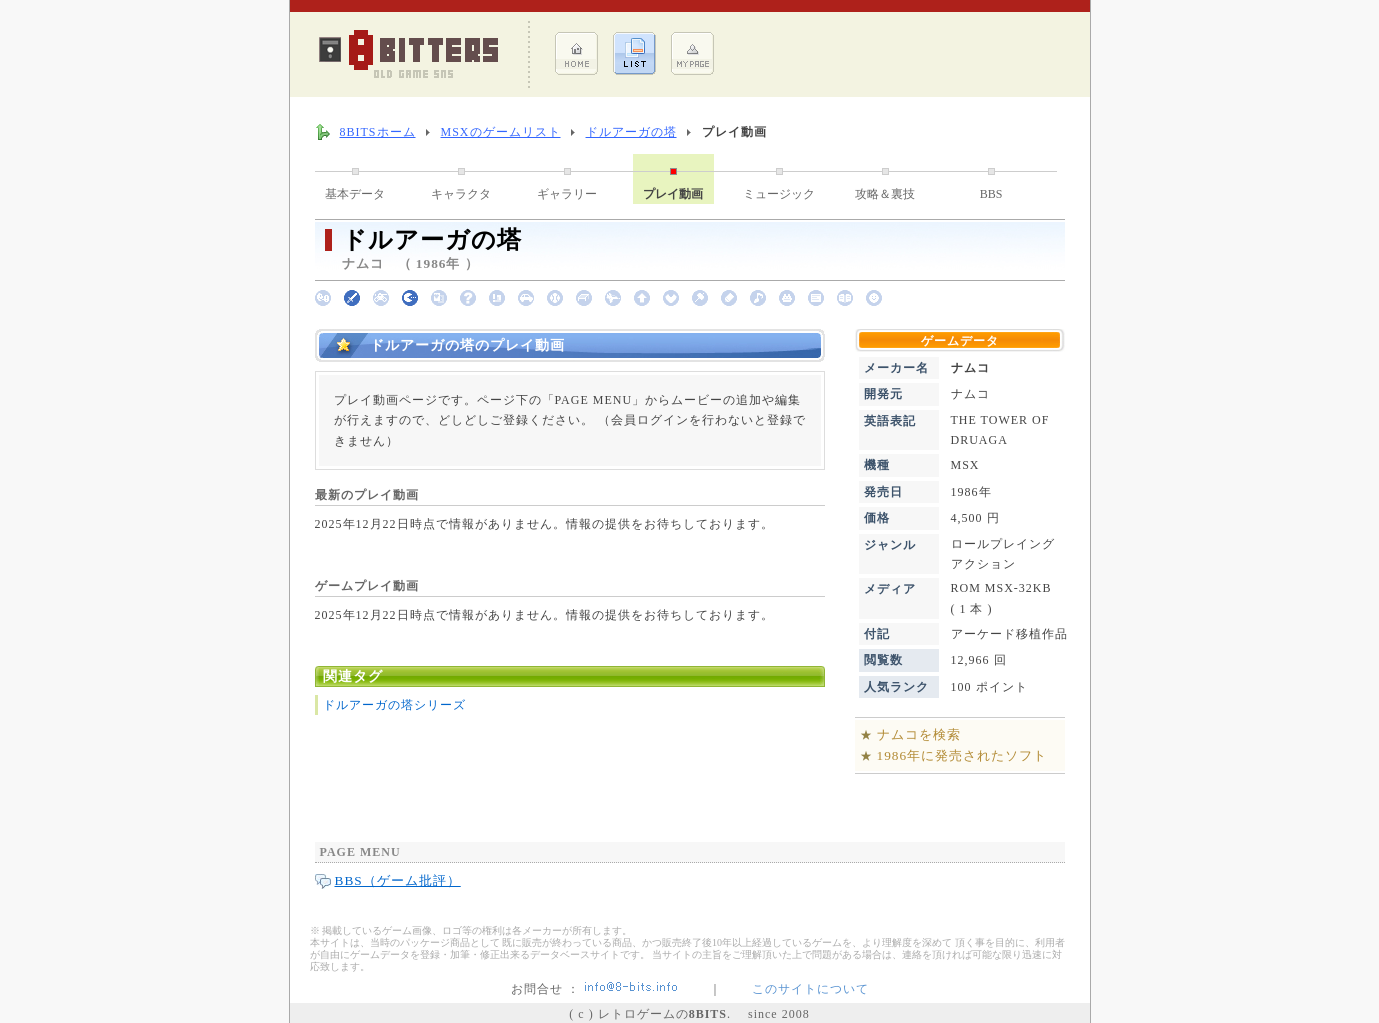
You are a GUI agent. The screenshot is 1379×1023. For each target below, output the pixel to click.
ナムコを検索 (919, 734)
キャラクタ (461, 194)
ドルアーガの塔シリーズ (394, 705)
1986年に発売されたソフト (962, 755)
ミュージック (779, 194)
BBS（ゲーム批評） (398, 880)
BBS (991, 194)
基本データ (355, 194)
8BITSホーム (378, 132)
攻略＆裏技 (885, 194)
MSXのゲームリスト (501, 132)
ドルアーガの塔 (631, 132)
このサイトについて (810, 989)
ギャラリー (567, 194)
